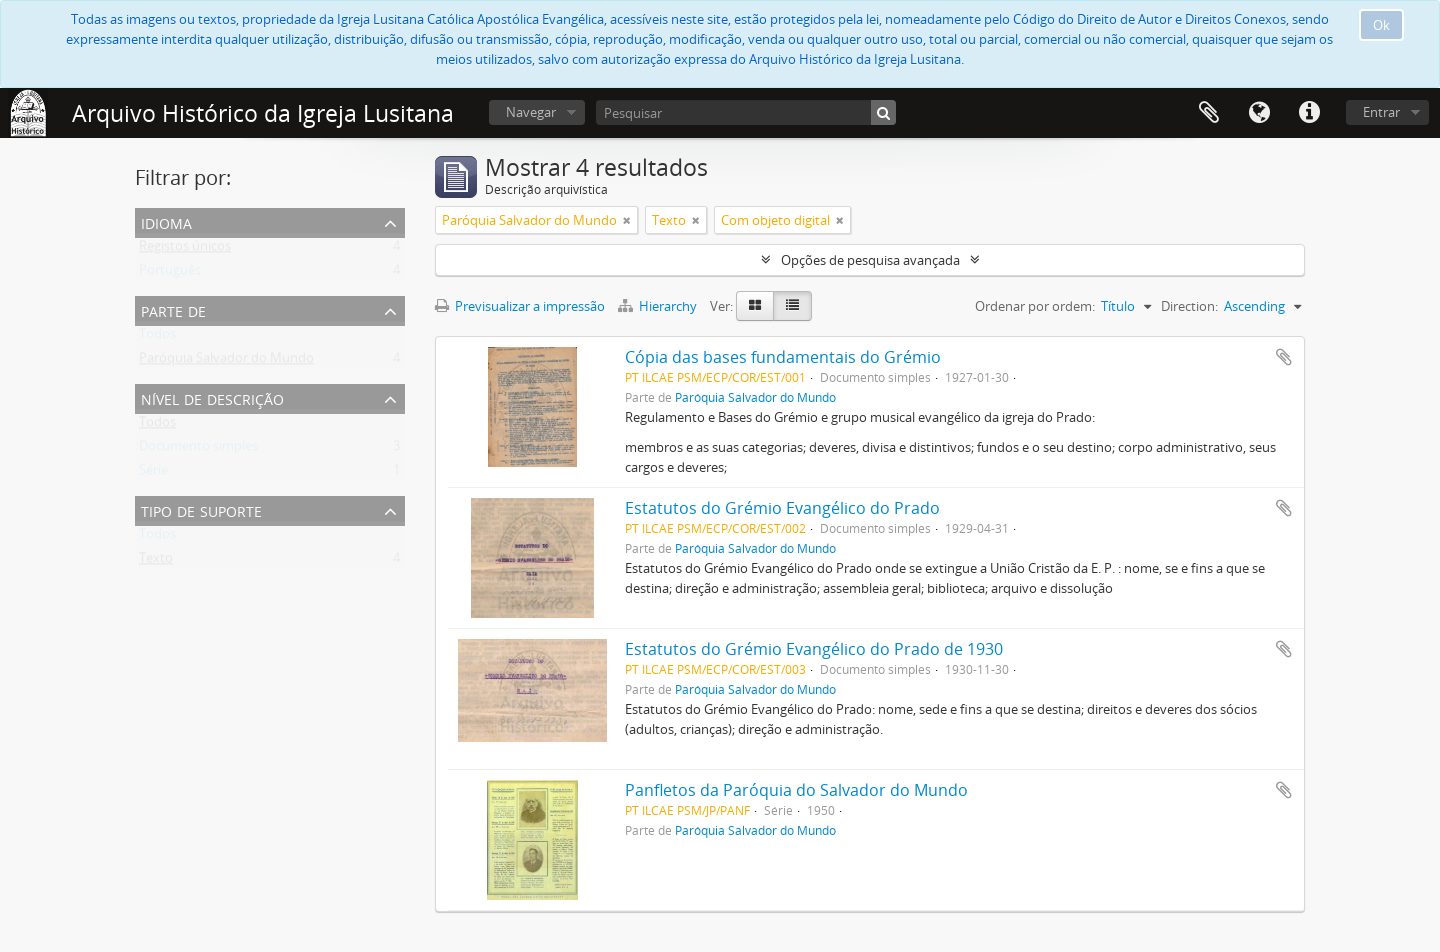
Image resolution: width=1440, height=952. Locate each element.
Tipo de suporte (201, 509)
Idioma (1259, 113)
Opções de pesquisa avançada (870, 260)
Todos (157, 338)
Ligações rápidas (1309, 113)
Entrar (1381, 112)
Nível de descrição (212, 397)
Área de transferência (1209, 113)
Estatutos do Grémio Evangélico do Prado (782, 508)
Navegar (531, 112)
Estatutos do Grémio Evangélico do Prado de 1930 (814, 649)
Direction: (1189, 306)
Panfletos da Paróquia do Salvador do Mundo (796, 790)
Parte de (173, 309)
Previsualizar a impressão (520, 306)
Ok (1381, 25)
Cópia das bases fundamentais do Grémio (783, 357)
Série (153, 474)
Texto (156, 562)
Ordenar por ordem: (1035, 306)
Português (170, 274)
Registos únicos (185, 250)
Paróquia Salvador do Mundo (226, 362)
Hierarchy (659, 306)
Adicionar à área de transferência (1284, 357)
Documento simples (198, 450)
